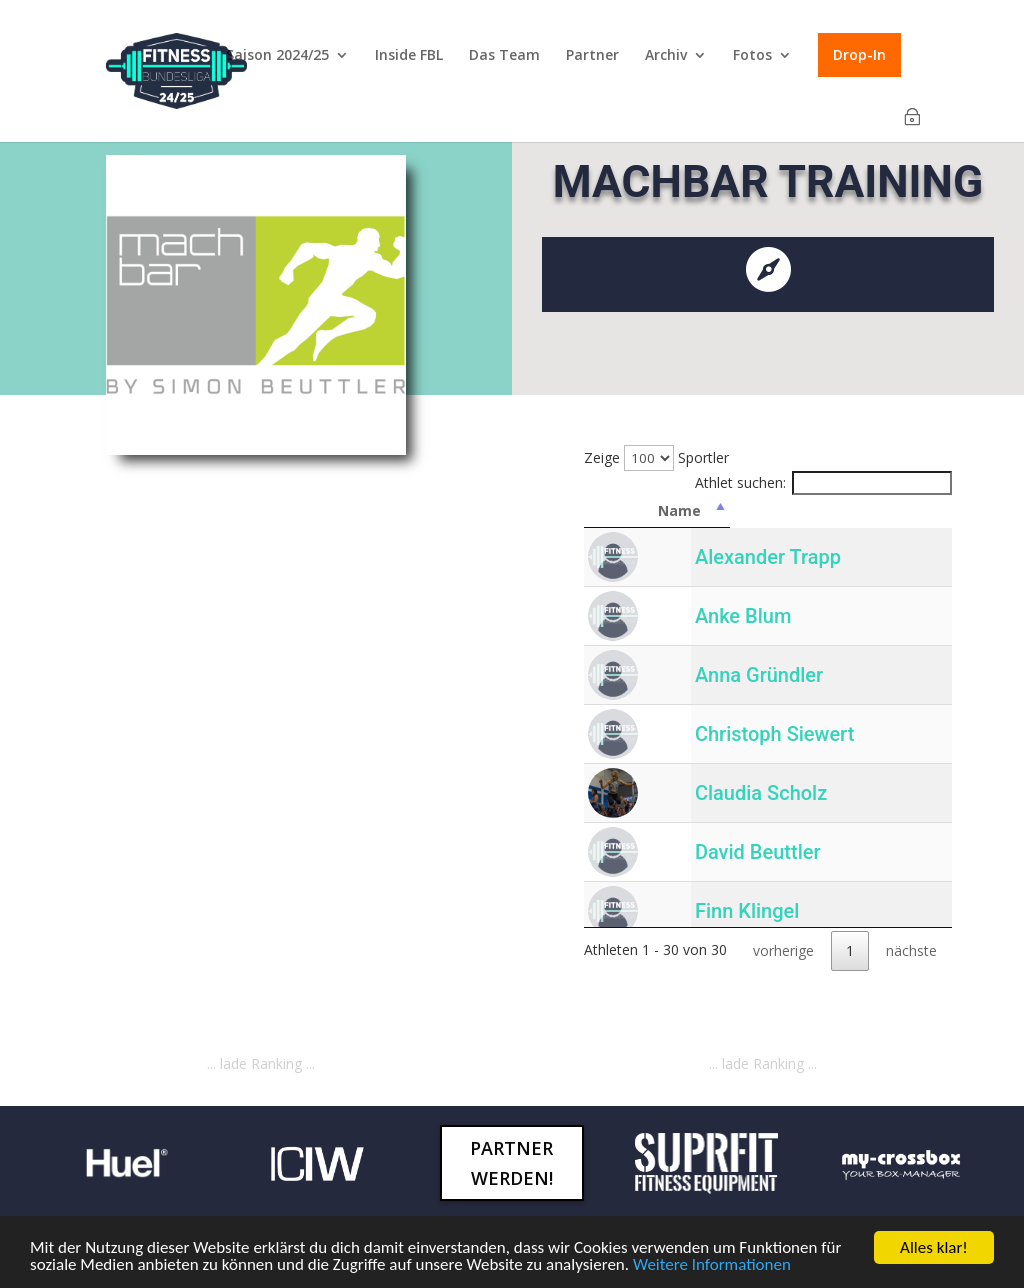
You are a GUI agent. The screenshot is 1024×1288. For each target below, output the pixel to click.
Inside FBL (409, 56)
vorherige (783, 950)
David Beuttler (756, 852)
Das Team (504, 56)
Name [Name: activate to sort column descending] (814, 510)
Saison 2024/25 (277, 56)
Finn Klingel (745, 911)
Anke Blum (741, 616)
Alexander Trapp (766, 557)
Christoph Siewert (772, 734)
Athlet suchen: (824, 482)
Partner (592, 56)
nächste (911, 950)
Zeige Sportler (656, 457)
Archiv (666, 56)
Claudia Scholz (759, 793)
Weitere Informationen (712, 1264)
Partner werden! (511, 1163)
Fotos (752, 56)
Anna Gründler (757, 675)
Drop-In (859, 54)
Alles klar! (934, 1247)
